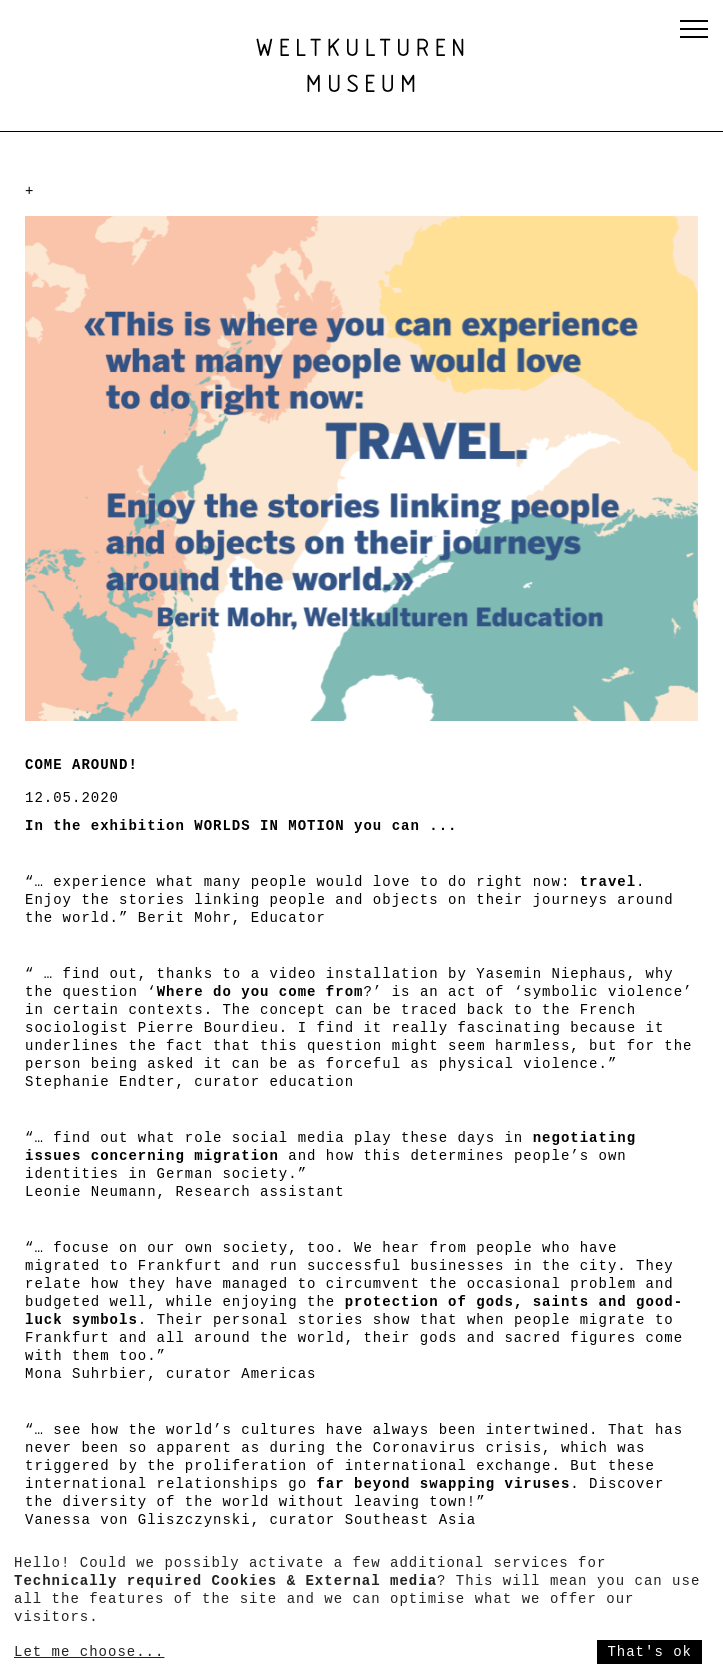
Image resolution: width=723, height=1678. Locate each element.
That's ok (649, 1652)
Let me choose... (89, 1652)
